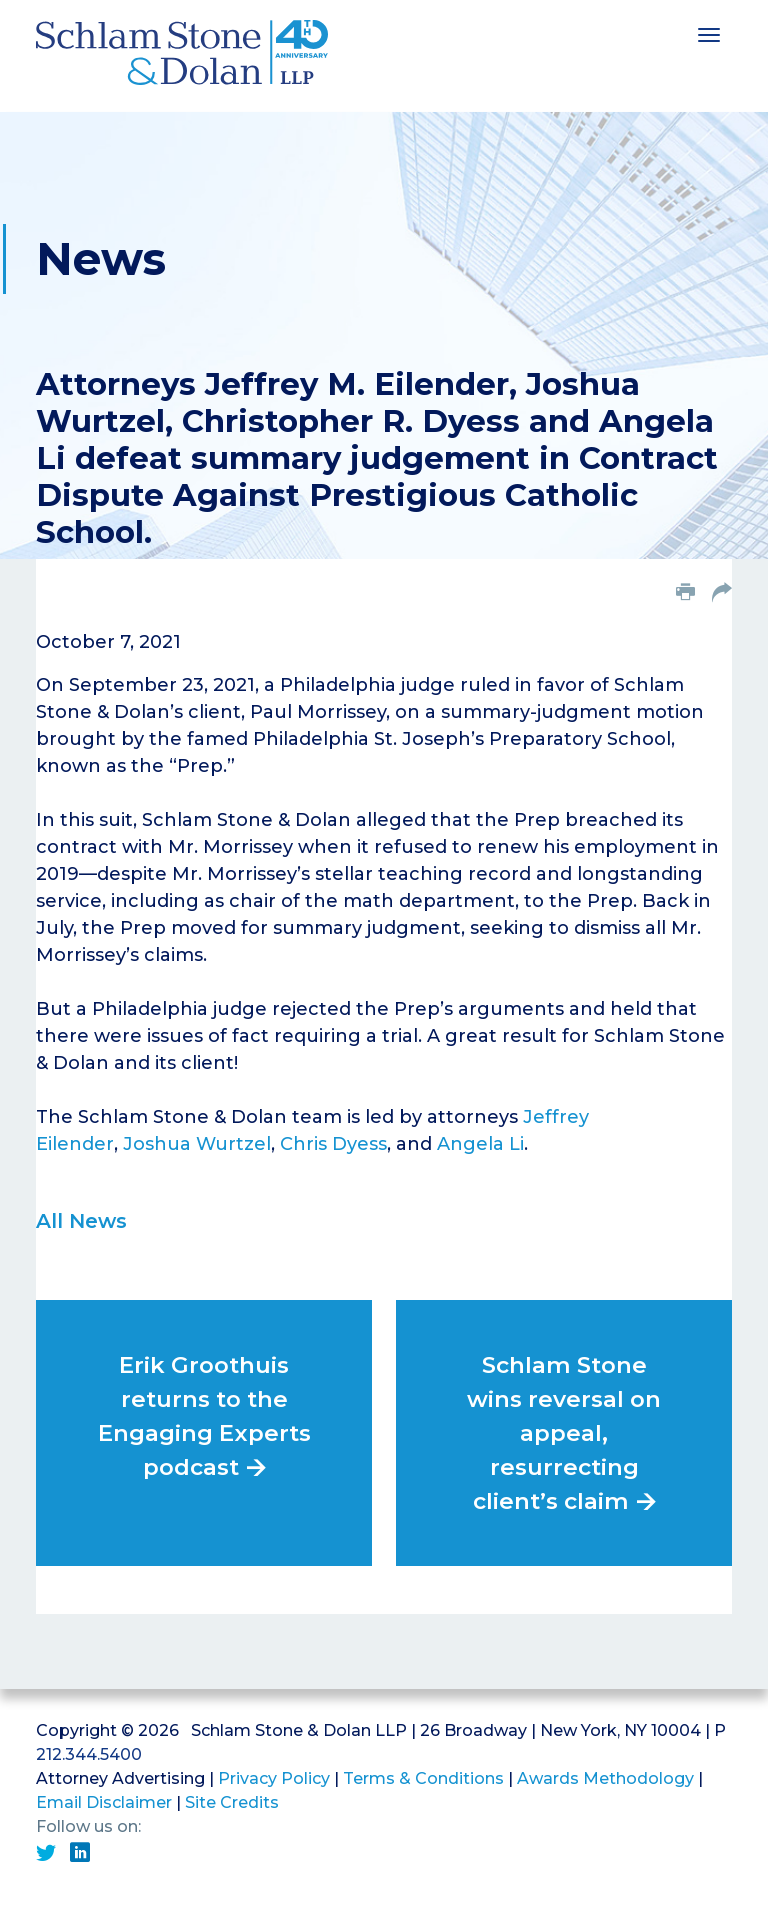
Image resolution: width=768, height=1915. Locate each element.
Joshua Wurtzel (197, 1144)
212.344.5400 (89, 1754)
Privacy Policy (274, 1778)
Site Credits (232, 1802)
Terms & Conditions (423, 1778)
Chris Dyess (333, 1144)
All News (81, 1221)
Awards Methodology (605, 1778)
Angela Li (480, 1144)
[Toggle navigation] (709, 33)
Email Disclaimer (104, 1802)
